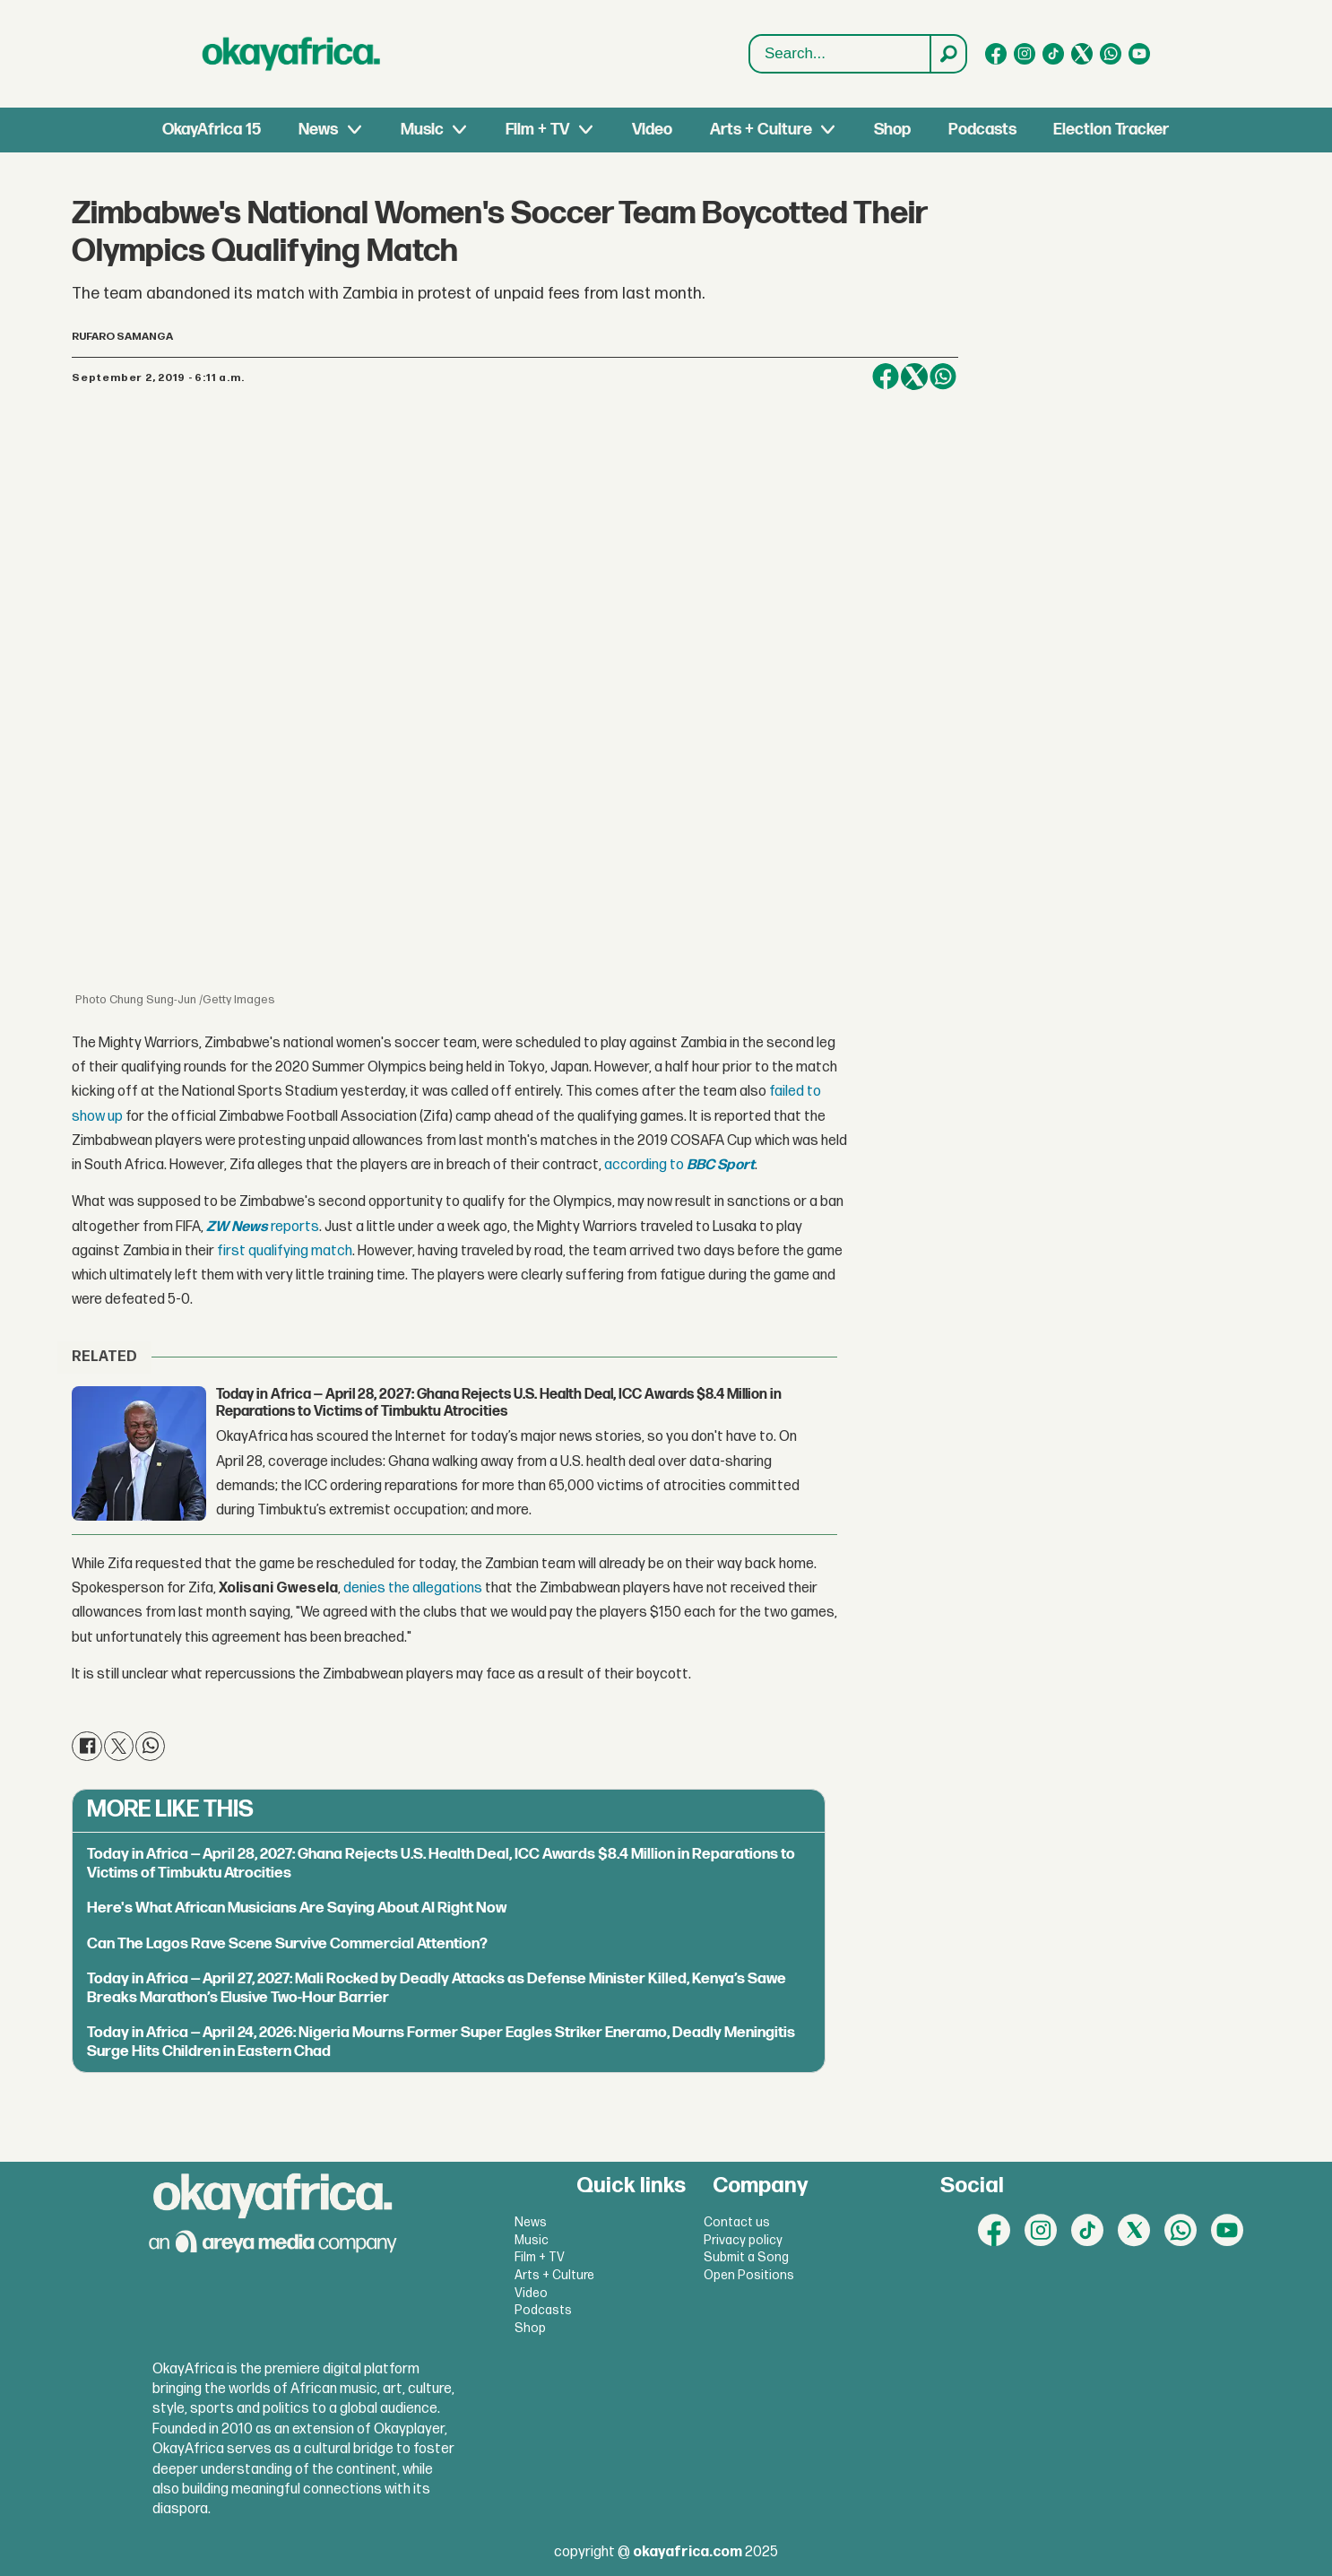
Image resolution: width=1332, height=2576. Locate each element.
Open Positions (749, 2275)
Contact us (737, 2222)
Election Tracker (1111, 129)
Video (652, 129)
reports (262, 1227)
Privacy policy (743, 2240)
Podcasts (982, 129)
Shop (892, 129)
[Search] (947, 54)
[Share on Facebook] (885, 376)
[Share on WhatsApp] (943, 376)
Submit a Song (746, 2257)
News (318, 129)
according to (644, 1165)
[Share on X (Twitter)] (914, 376)
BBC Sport (721, 1165)
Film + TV (537, 129)
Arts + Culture (761, 129)
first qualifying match (284, 1251)
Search (749, 35)
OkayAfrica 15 (211, 129)
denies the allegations (412, 1588)
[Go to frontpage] (291, 54)
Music (422, 129)
